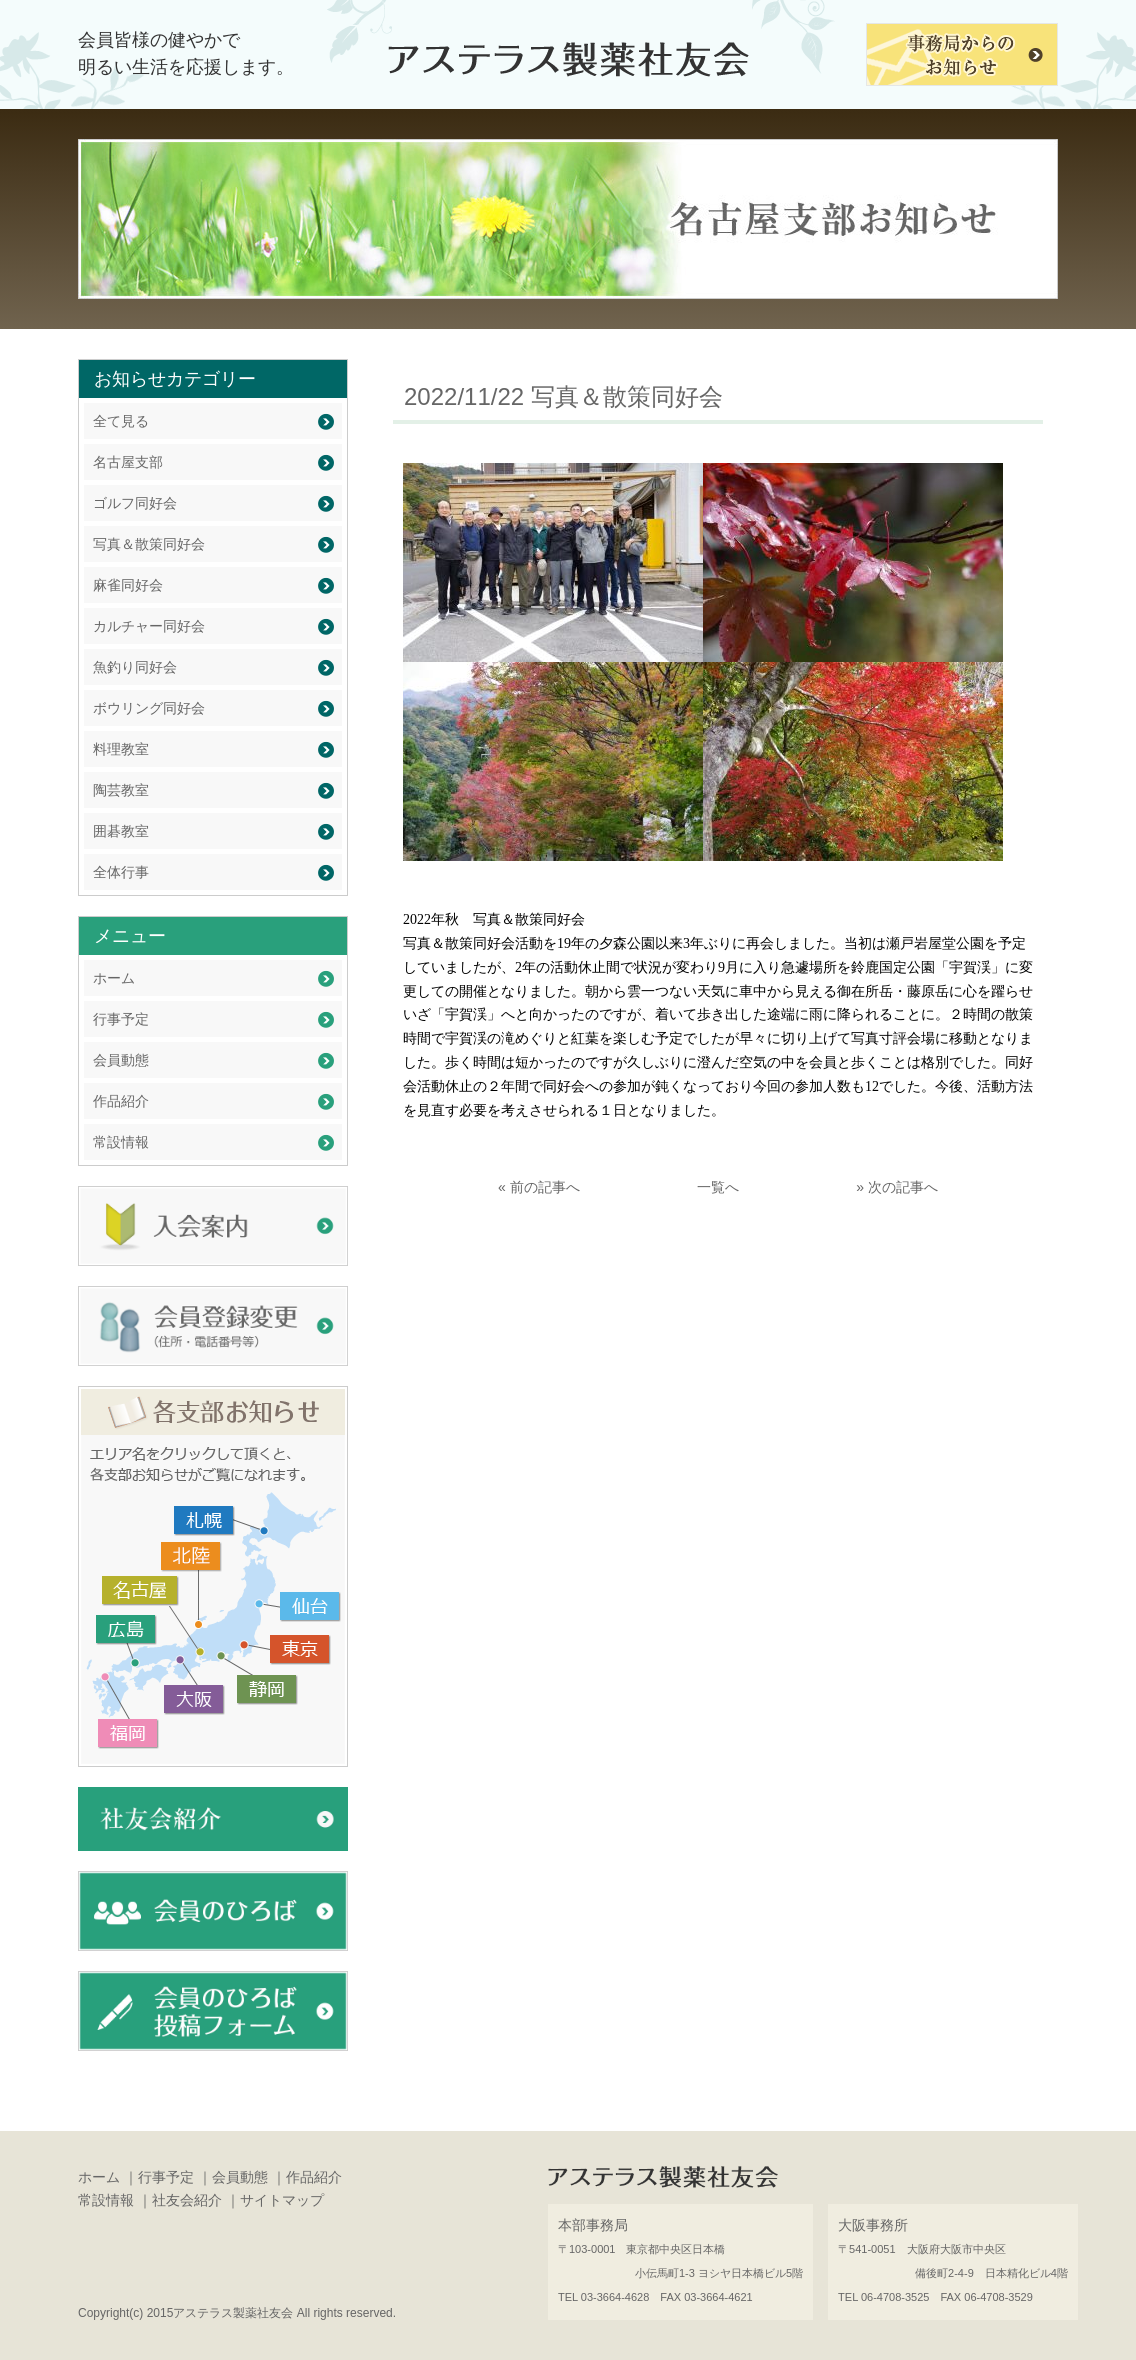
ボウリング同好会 (149, 708)
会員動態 (121, 1060)
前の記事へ (545, 1187)
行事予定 (121, 1019)
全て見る (121, 421)
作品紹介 (121, 1101)
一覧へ (718, 1187)
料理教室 (121, 749)
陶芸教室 (121, 790)
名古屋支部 (128, 462)
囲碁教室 (121, 831)
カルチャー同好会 (149, 626)
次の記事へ (903, 1187)
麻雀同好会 (128, 585)
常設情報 (121, 1142)
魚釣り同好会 (135, 667)
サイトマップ (282, 2200)
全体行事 (121, 872)
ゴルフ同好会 (135, 503)
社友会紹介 (187, 2200)
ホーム (114, 978)
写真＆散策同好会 (149, 544)
